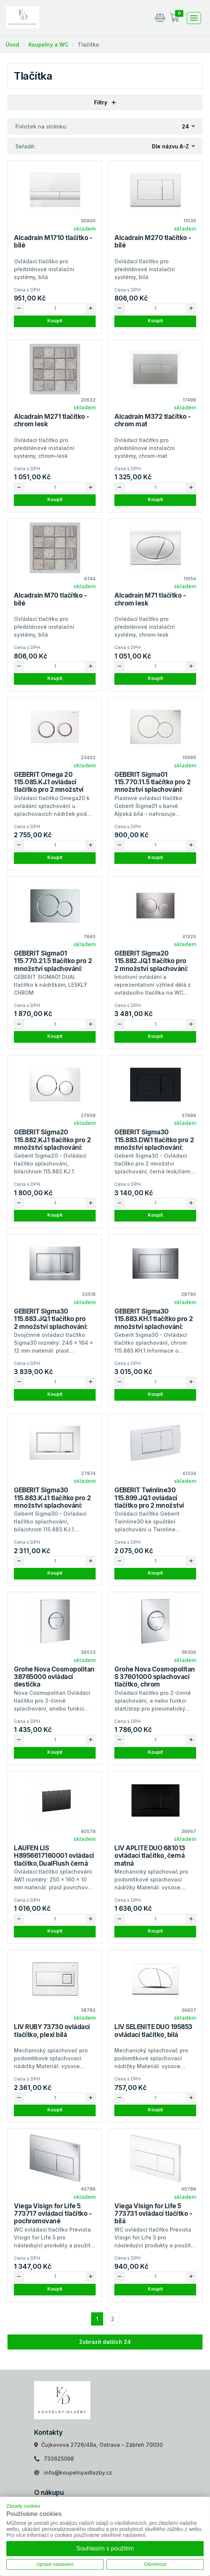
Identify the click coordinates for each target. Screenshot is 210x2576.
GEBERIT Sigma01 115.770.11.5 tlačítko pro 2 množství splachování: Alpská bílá (152, 786)
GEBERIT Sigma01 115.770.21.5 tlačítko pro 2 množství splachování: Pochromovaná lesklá (53, 965)
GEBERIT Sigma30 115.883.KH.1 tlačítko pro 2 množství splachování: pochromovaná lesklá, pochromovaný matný (153, 1327)
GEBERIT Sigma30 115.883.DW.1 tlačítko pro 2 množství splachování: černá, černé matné (154, 1143)
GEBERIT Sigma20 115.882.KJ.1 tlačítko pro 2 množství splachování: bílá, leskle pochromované (54, 1143)
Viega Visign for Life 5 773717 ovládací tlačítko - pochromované (53, 2213)
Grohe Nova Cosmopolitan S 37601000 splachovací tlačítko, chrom (154, 1676)
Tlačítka (88, 44)
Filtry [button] (105, 102)
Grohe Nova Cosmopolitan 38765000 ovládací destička (54, 1676)
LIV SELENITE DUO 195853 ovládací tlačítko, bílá (153, 2030)
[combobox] (189, 126)
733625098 (59, 2458)
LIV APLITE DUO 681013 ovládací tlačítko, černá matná (149, 1855)
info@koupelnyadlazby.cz (78, 2472)
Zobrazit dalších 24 (105, 2342)
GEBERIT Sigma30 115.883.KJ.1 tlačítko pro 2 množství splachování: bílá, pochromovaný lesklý (53, 1501)
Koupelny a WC (48, 44)
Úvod (12, 44)
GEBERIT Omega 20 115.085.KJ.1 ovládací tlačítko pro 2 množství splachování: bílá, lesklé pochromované (50, 790)
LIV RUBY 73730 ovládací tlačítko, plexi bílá (52, 2030)
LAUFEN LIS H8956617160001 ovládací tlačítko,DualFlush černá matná (54, 1859)
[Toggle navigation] (194, 18)
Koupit (54, 320)
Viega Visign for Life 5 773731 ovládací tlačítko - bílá (153, 2213)
